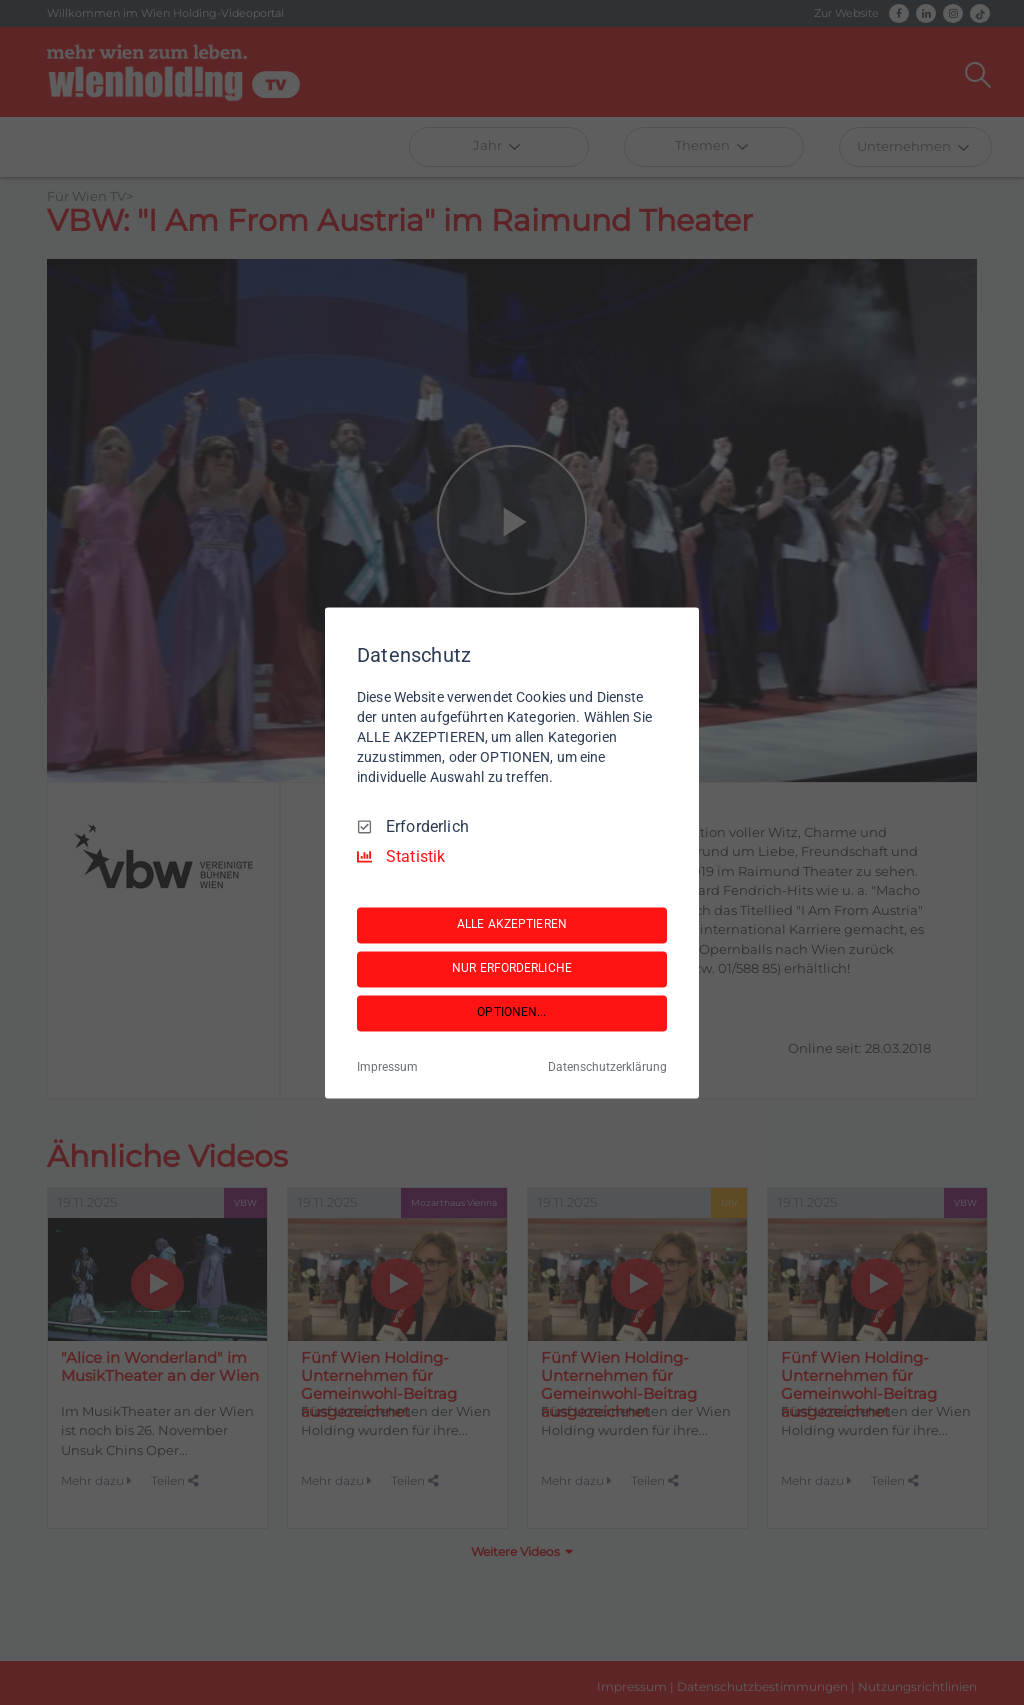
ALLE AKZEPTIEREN (512, 925)
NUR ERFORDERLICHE (512, 969)
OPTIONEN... (511, 1013)
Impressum (387, 1067)
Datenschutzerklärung (607, 1067)
